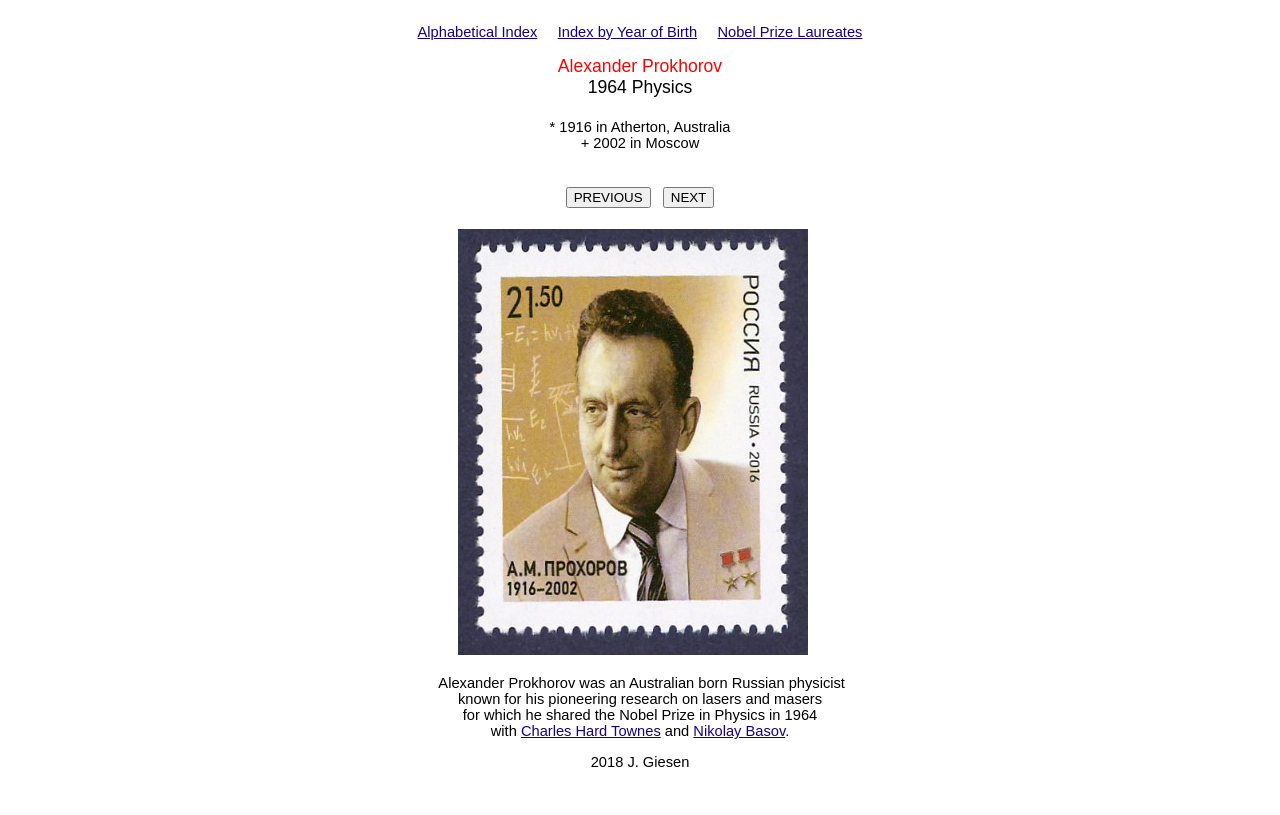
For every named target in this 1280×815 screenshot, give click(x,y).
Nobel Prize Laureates (789, 32)
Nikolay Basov (739, 731)
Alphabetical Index (478, 32)
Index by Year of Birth (627, 32)
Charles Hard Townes (591, 731)
